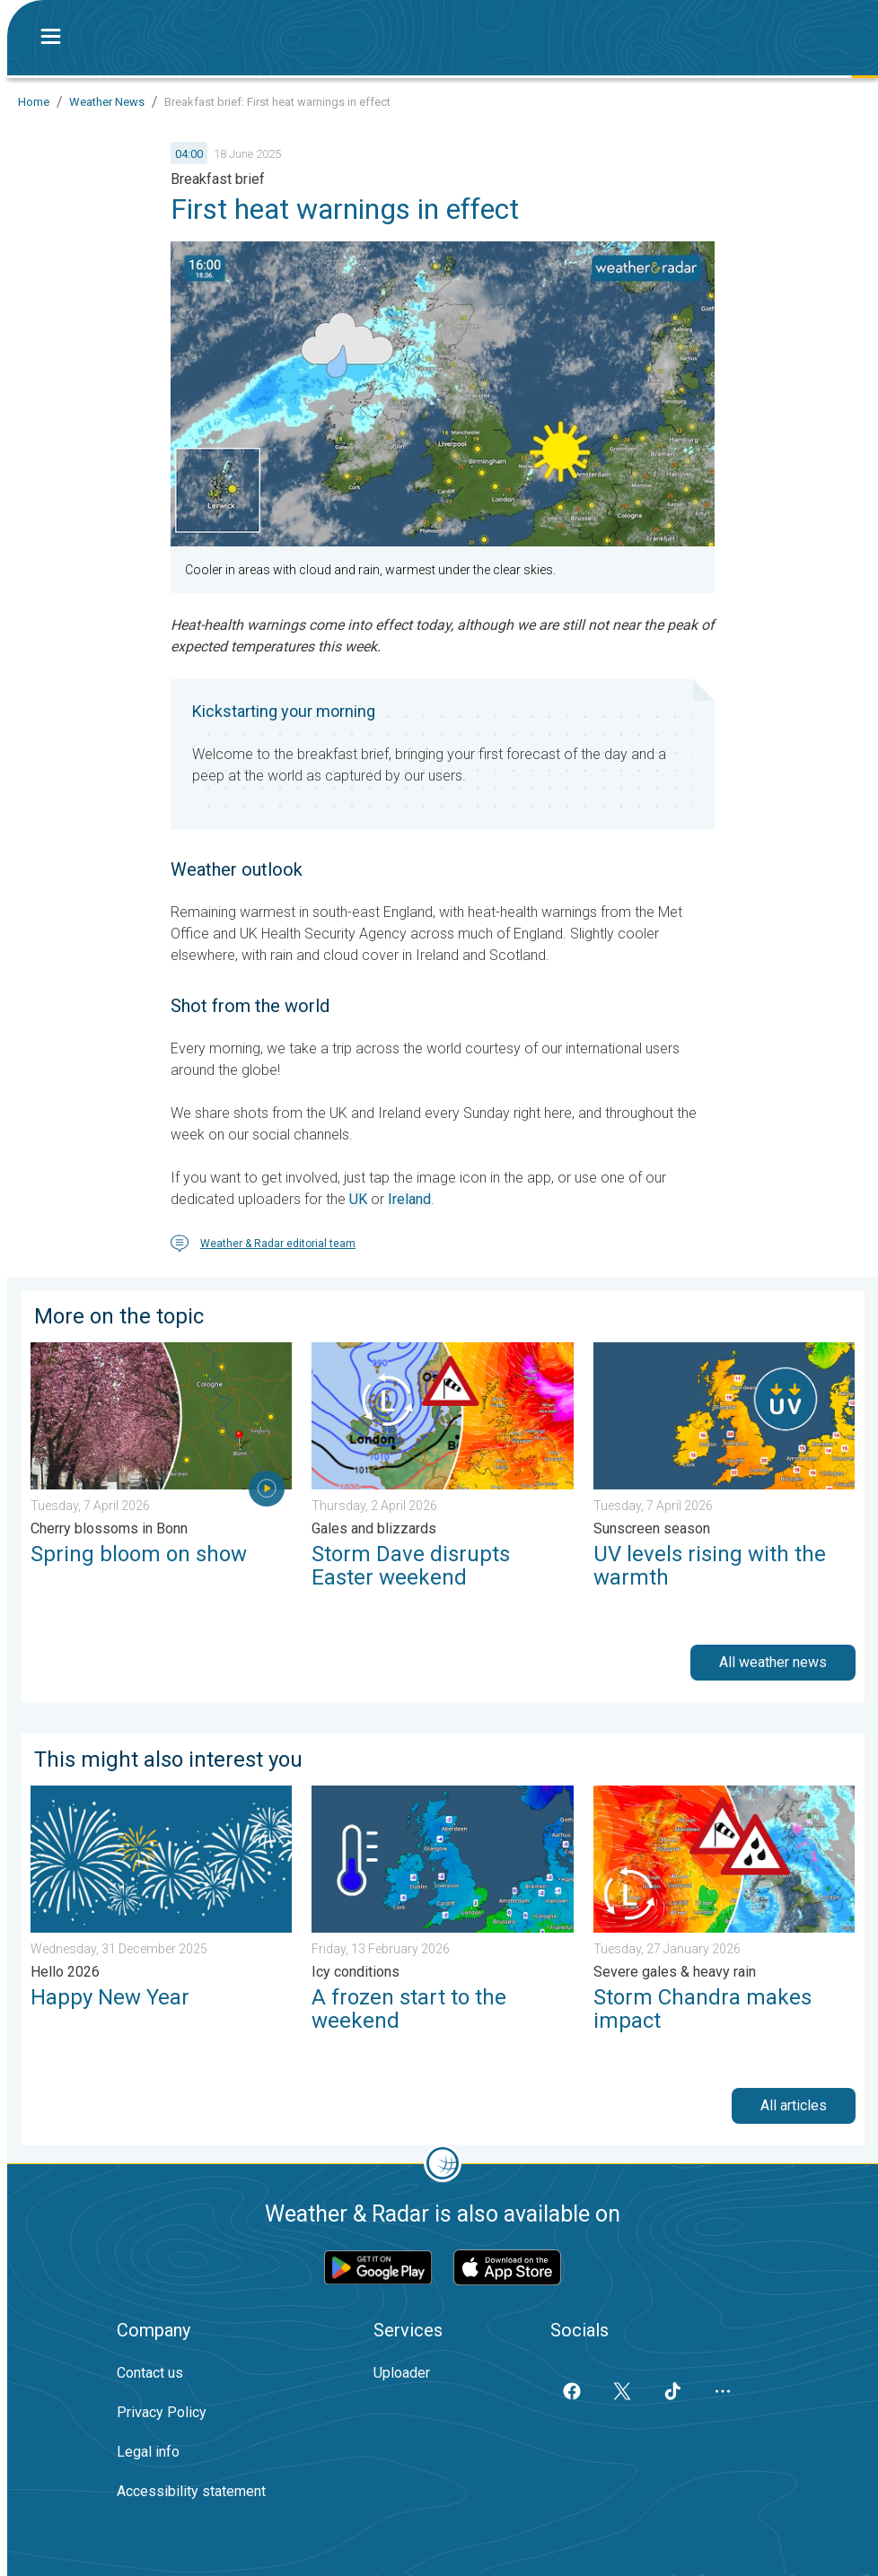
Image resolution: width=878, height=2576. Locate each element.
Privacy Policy (161, 2412)
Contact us (150, 2372)
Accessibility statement (191, 2491)
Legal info (148, 2451)
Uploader (401, 2372)
